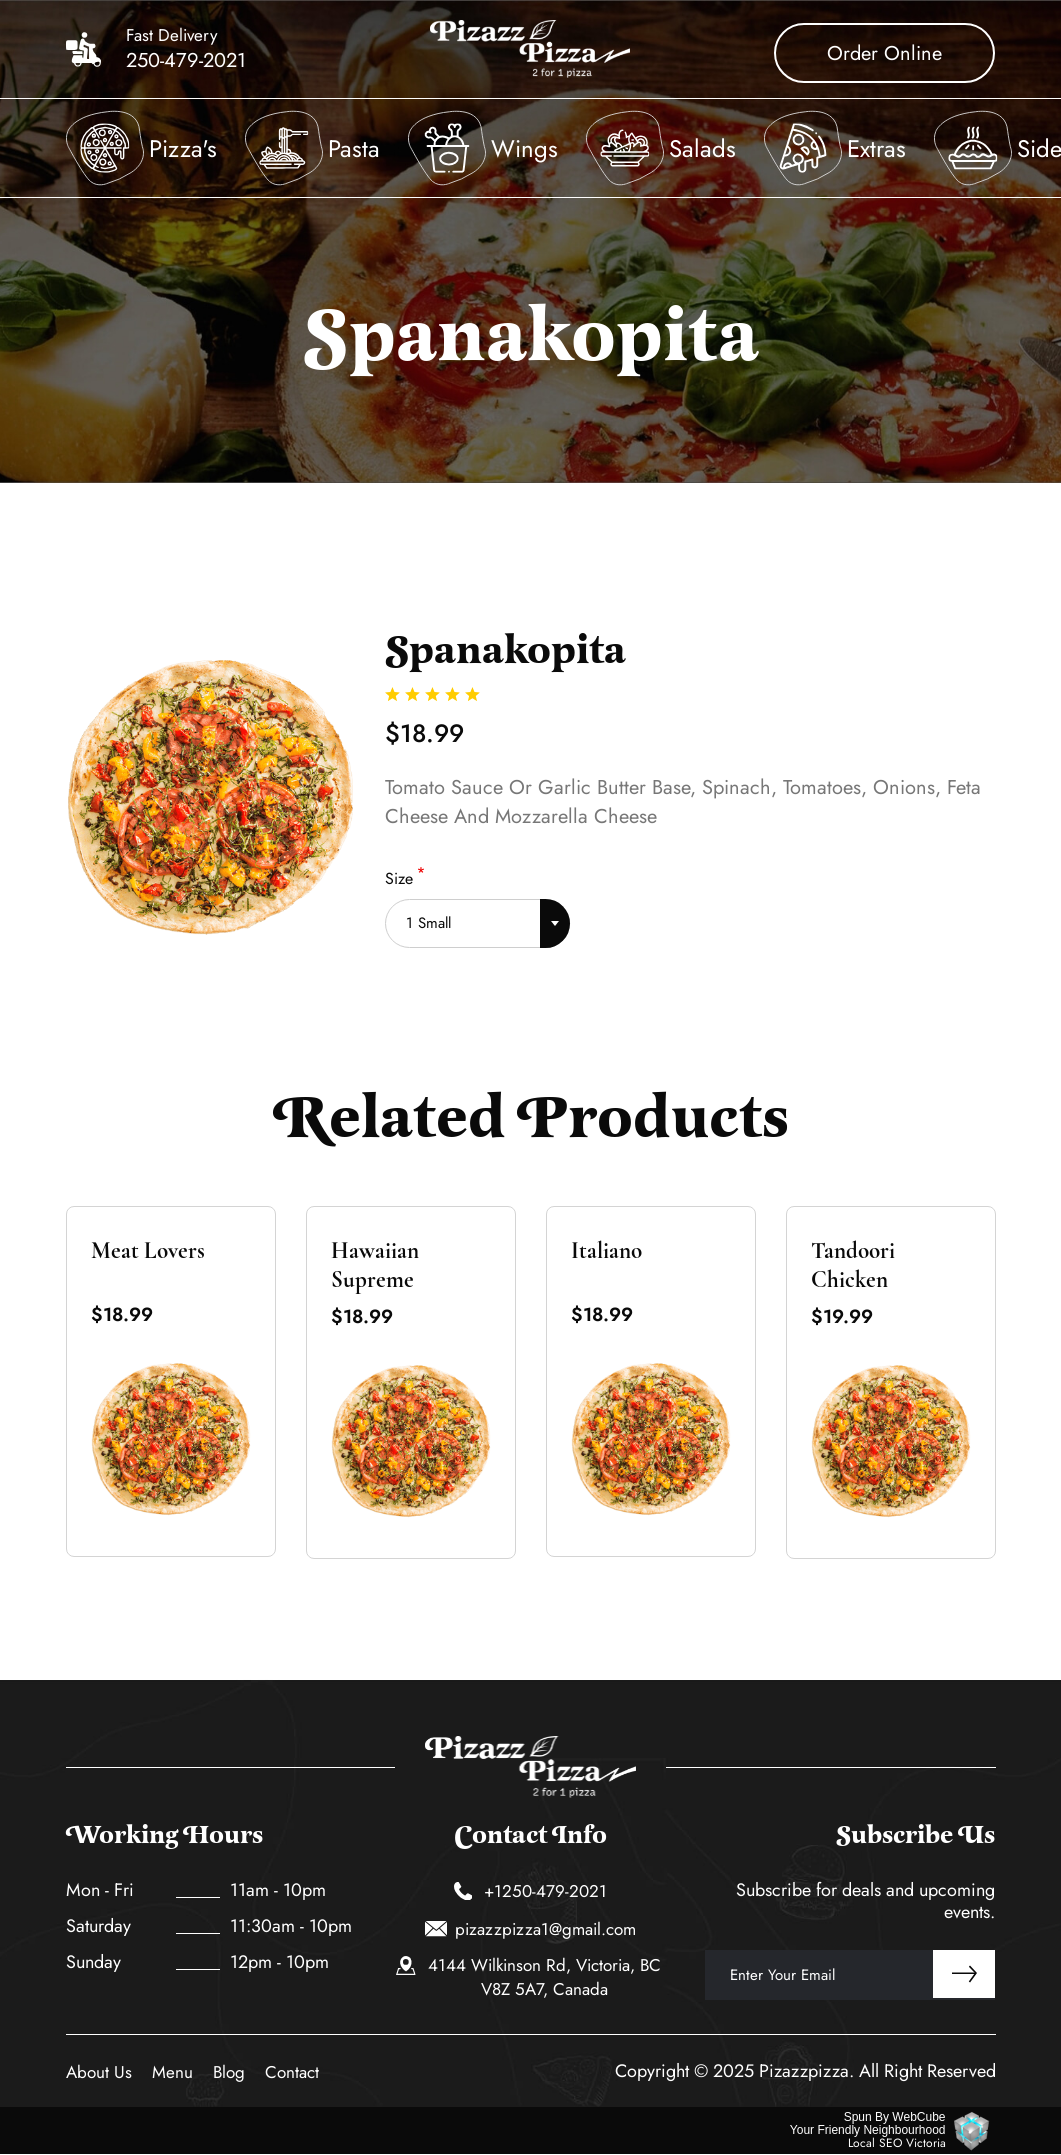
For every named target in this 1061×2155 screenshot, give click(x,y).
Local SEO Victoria (897, 2143)
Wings (524, 148)
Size (399, 878)
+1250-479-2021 (531, 1891)
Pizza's (183, 148)
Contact (292, 2072)
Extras (876, 148)
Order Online (884, 53)
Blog (229, 2072)
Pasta (354, 148)
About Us (99, 2072)
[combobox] (477, 916)
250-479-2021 (186, 61)
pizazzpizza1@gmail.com (531, 1929)
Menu (172, 2072)
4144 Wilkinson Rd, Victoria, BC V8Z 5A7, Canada (528, 1977)
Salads (702, 148)
